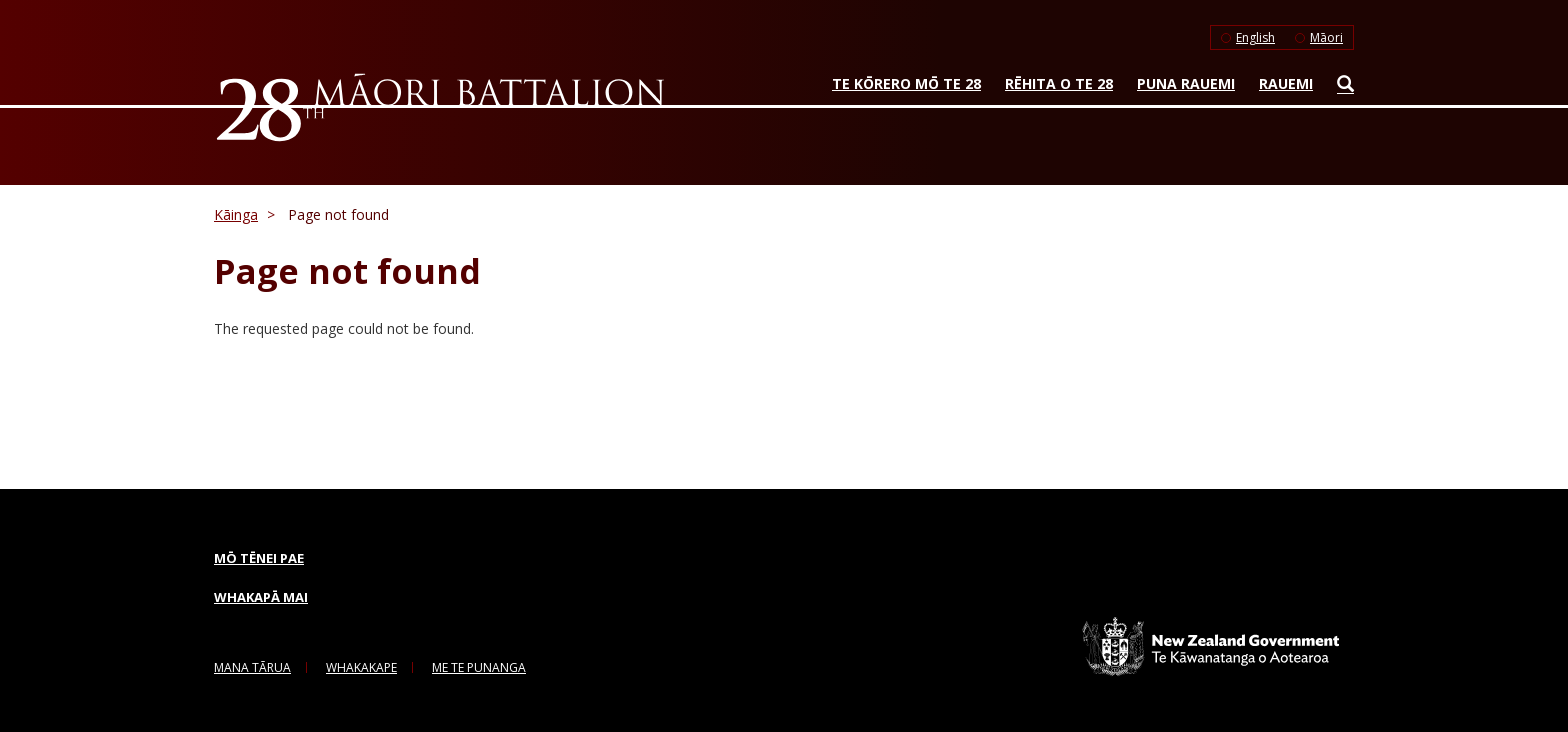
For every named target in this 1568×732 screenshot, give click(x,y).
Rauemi (1286, 83)
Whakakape (361, 667)
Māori (1326, 37)
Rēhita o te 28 (1059, 83)
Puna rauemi (1186, 83)
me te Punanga (479, 667)
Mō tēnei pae (259, 558)
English (1255, 37)
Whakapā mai (261, 597)
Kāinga (236, 214)
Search (1340, 88)
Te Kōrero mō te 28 (906, 83)
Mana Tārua (252, 667)
